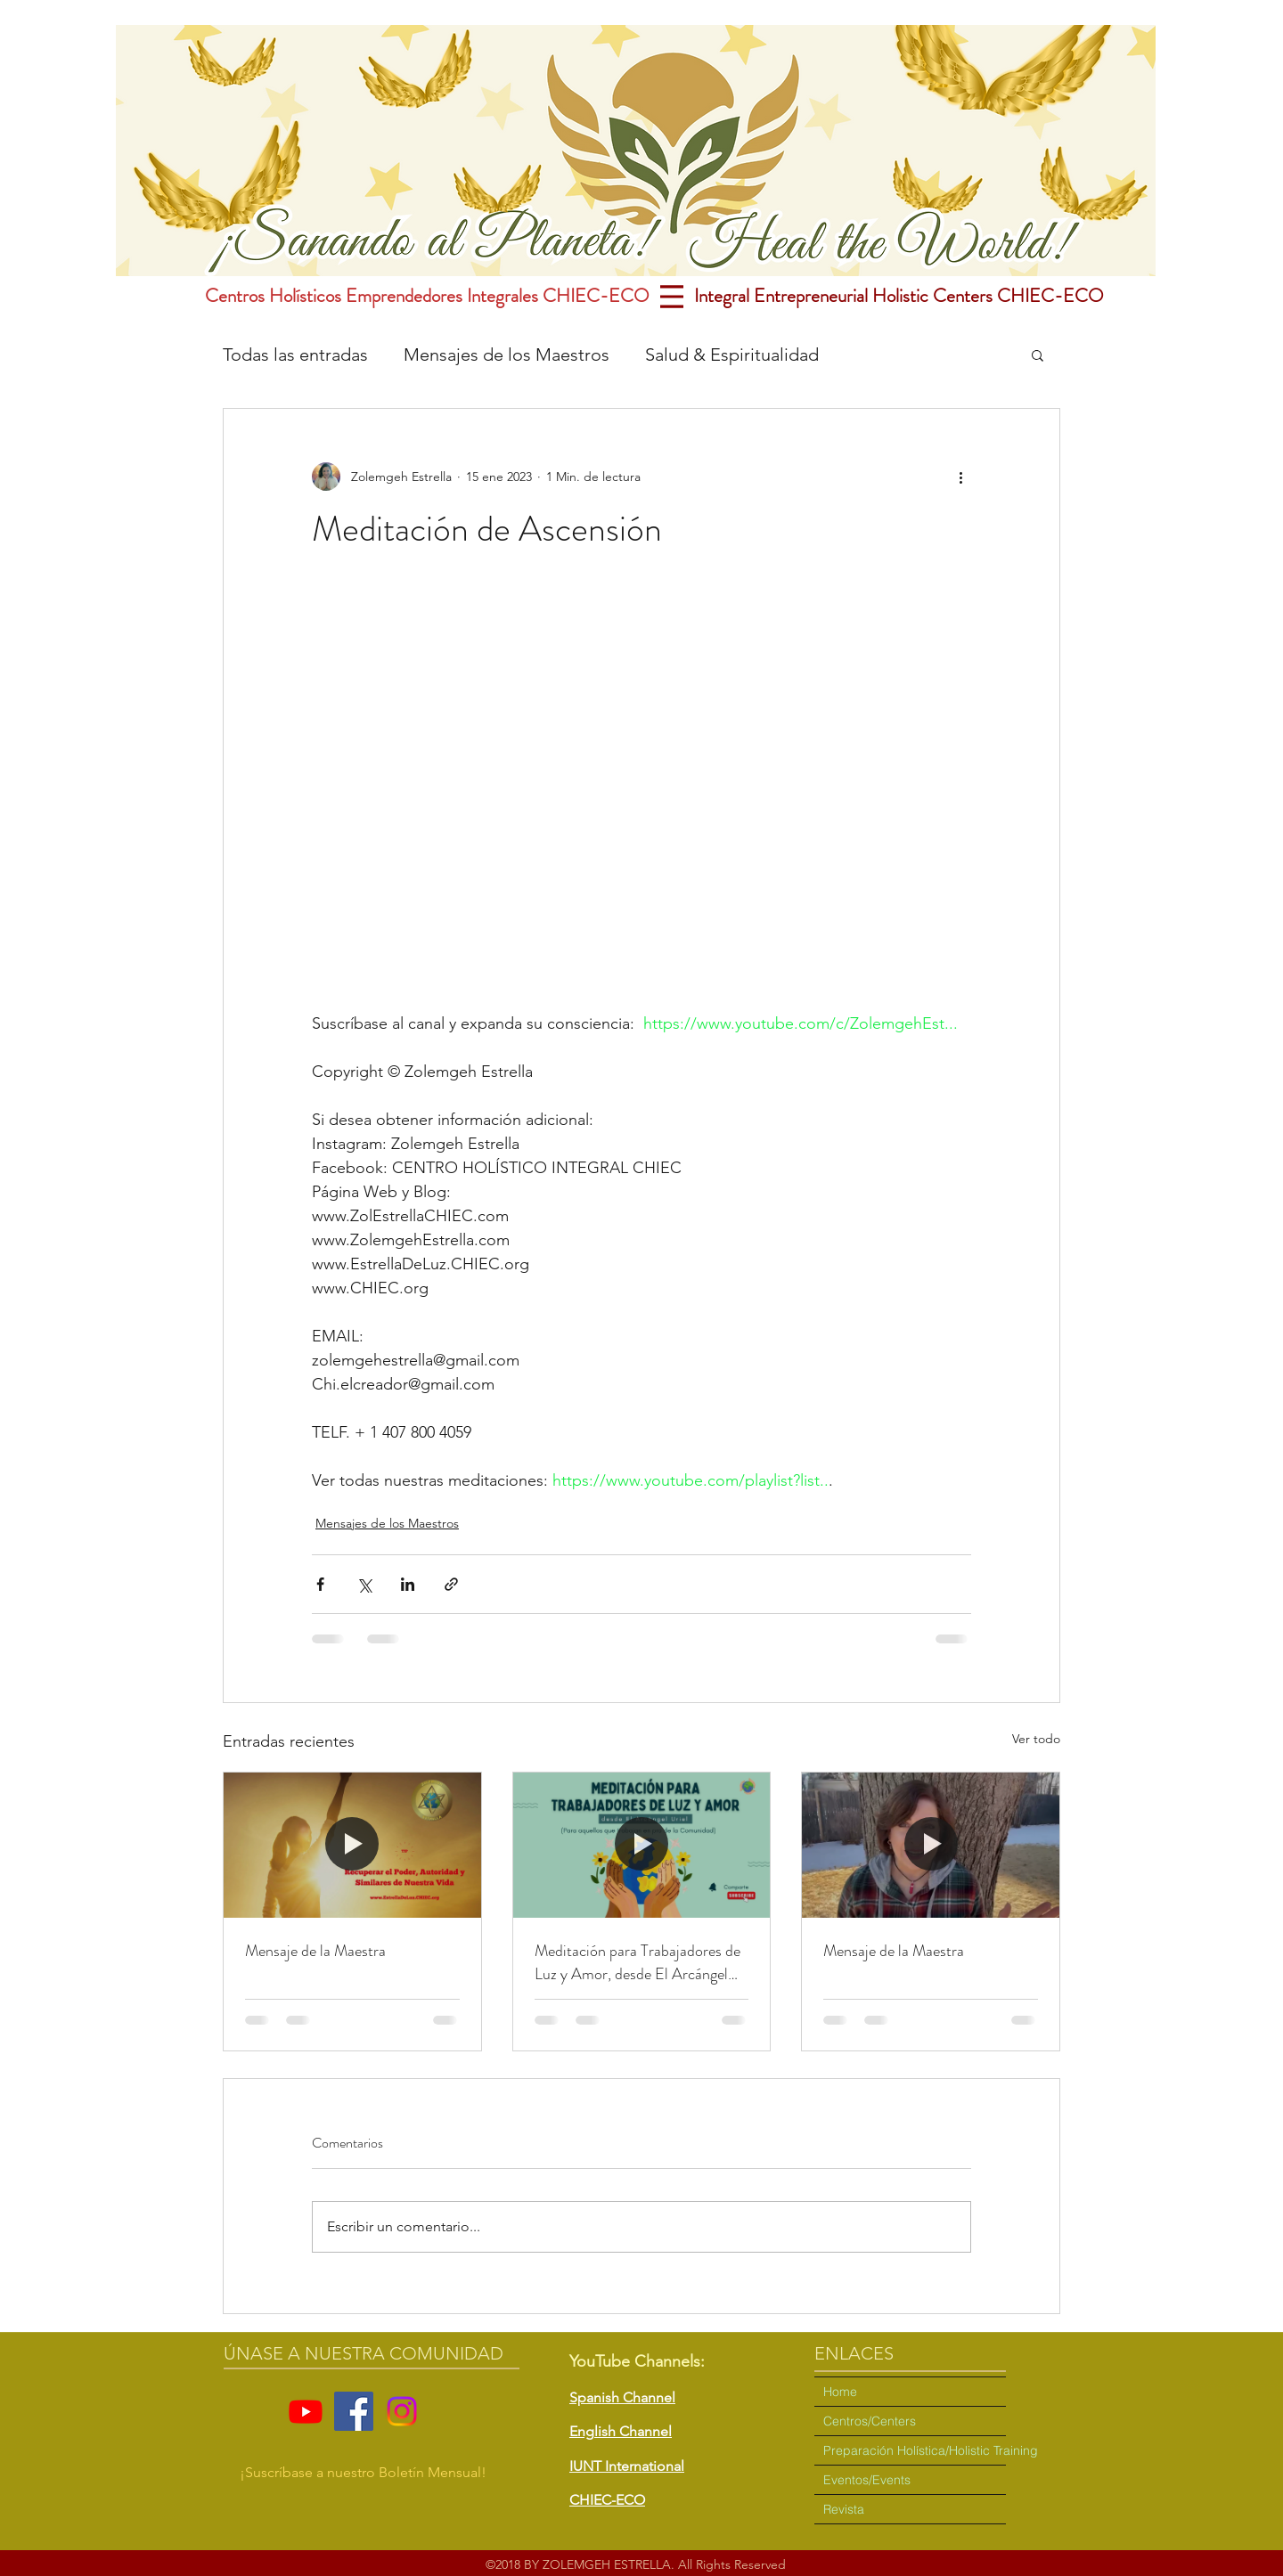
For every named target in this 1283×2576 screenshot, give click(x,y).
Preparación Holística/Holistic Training (914, 2450)
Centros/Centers (869, 2421)
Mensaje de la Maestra (315, 1950)
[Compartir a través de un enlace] (451, 1584)
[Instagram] (401, 2411)
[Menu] (671, 296)
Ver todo (1036, 1739)
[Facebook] (353, 2411)
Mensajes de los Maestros (506, 354)
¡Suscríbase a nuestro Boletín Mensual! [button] (363, 2472)
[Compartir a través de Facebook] (320, 1584)
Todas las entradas (295, 354)
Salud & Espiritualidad (732, 354)
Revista (843, 2509)
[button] (1037, 354)
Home (840, 2392)
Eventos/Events (867, 2480)
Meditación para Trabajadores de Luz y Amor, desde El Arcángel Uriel (637, 1962)
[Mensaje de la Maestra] (352, 1845)
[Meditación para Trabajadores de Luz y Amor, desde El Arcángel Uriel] (642, 1845)
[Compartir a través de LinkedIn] (407, 1584)
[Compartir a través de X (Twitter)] (363, 1584)
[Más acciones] (960, 476)
